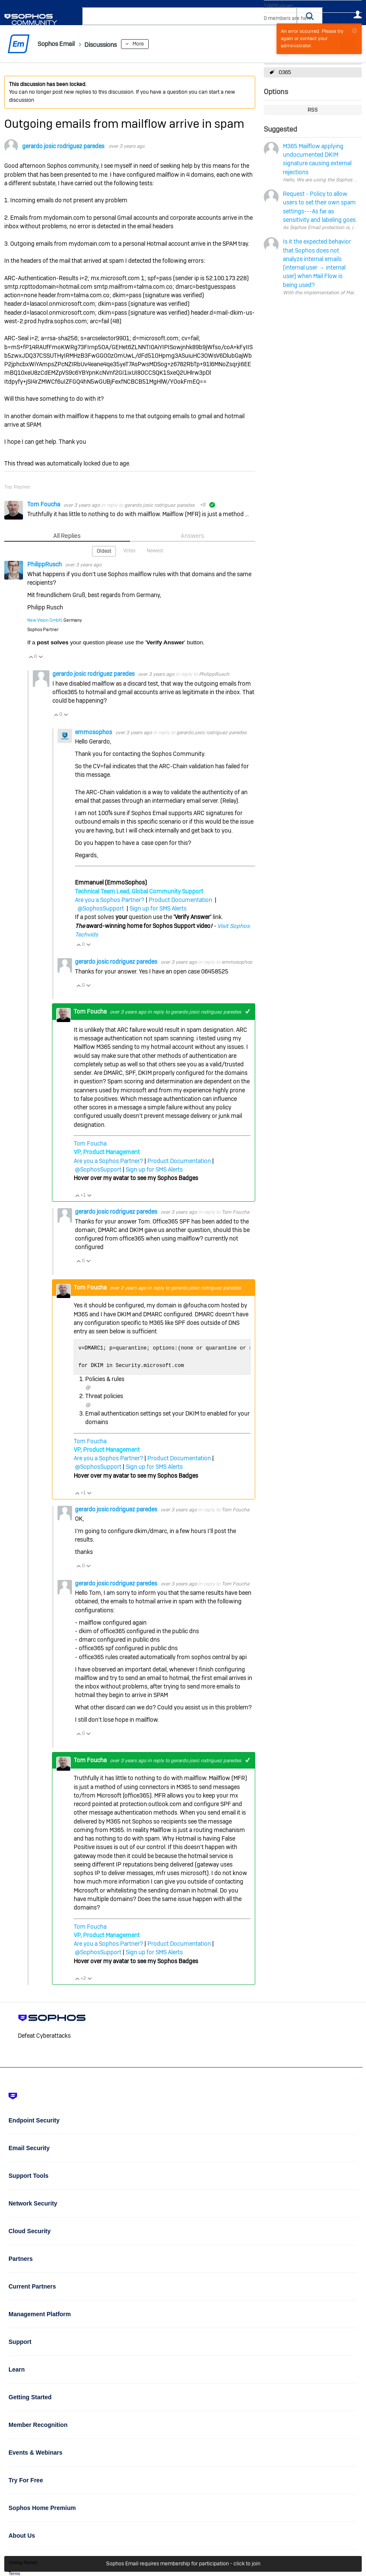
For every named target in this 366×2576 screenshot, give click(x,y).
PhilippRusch (45, 564)
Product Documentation (180, 899)
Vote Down (40, 656)
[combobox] (190, 16)
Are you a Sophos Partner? (109, 899)
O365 (285, 72)
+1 (247, 1011)
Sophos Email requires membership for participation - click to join (183, 2564)
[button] (310, 16)
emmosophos (94, 731)
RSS (313, 109)
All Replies (67, 536)
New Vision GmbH (44, 620)
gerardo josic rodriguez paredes (63, 146)
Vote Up (30, 656)
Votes (129, 550)
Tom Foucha (44, 504)
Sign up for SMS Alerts (158, 908)
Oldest (104, 551)
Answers (192, 536)
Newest (155, 550)
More (156, 43)
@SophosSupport (101, 908)
